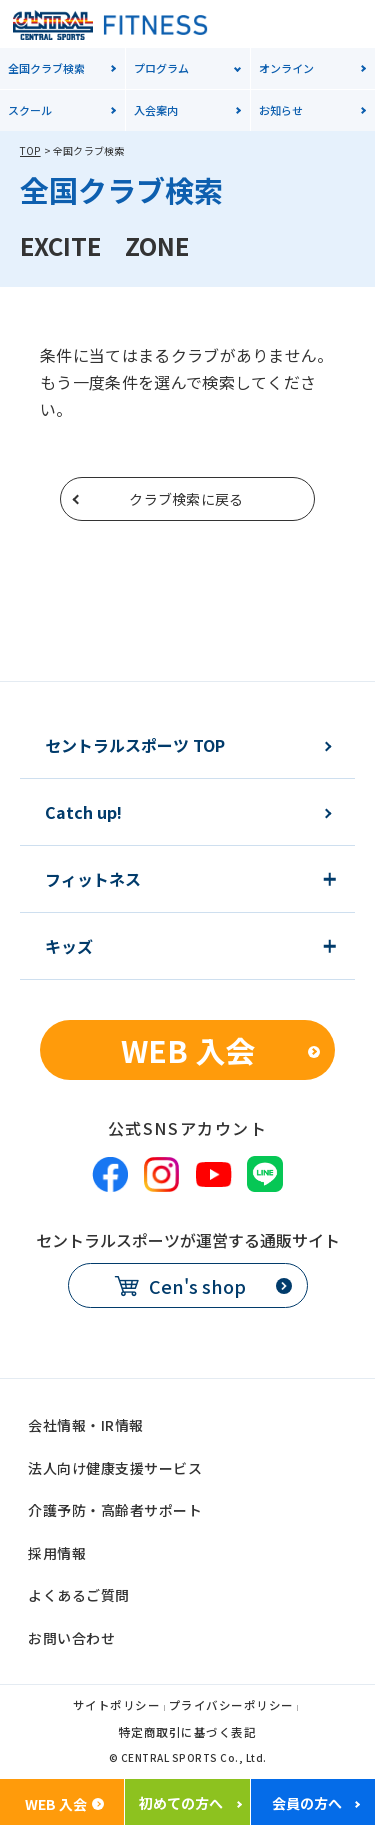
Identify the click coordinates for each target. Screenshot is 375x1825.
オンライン (286, 68)
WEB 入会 (188, 1050)
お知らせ (281, 110)
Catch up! (83, 812)
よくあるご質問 (79, 1595)
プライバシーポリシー (231, 1706)
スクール (30, 110)
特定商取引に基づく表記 (188, 1733)
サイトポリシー (117, 1706)
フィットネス (93, 879)
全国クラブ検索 (46, 68)
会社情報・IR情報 (86, 1425)
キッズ (69, 946)
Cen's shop (197, 1286)
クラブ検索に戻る (186, 499)
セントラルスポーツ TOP (135, 745)
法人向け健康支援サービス (115, 1468)
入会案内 (156, 110)
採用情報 (57, 1553)
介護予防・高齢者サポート (115, 1510)
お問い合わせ (71, 1638)
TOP (30, 150)
